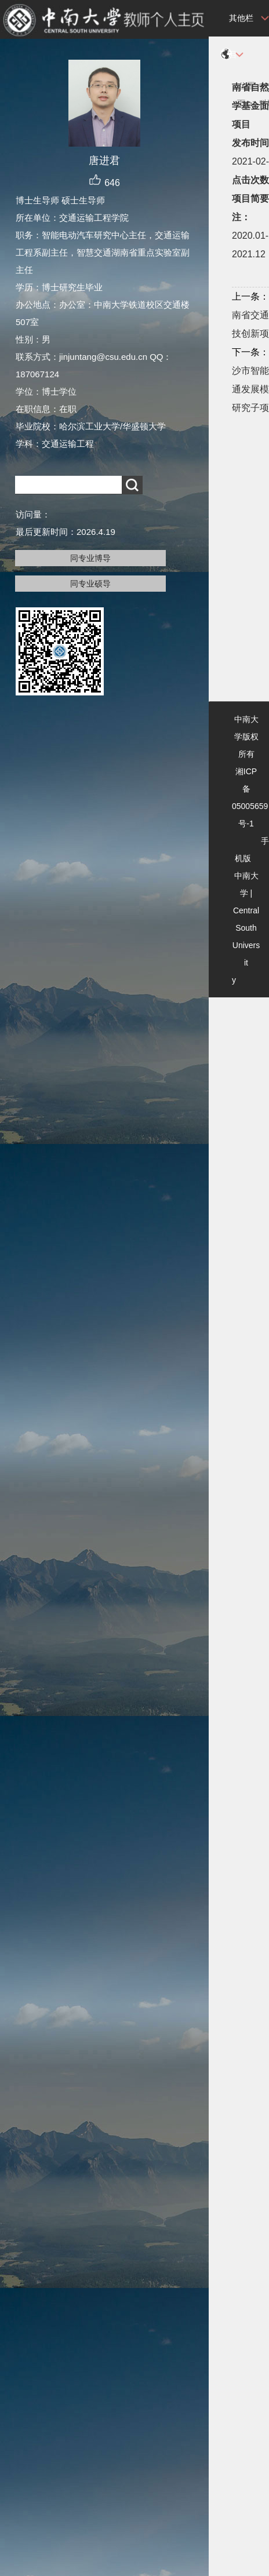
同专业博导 (90, 558)
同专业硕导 (90, 583)
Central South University (246, 945)
